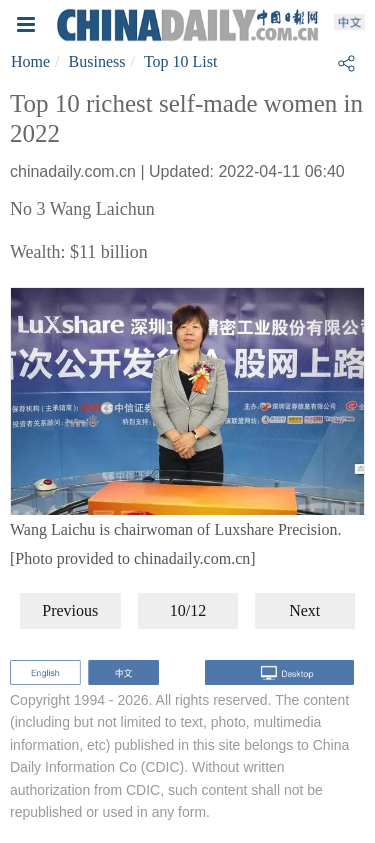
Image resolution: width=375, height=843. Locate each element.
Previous (70, 610)
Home (30, 61)
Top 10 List (181, 61)
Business (97, 61)
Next (304, 610)
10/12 (188, 610)
